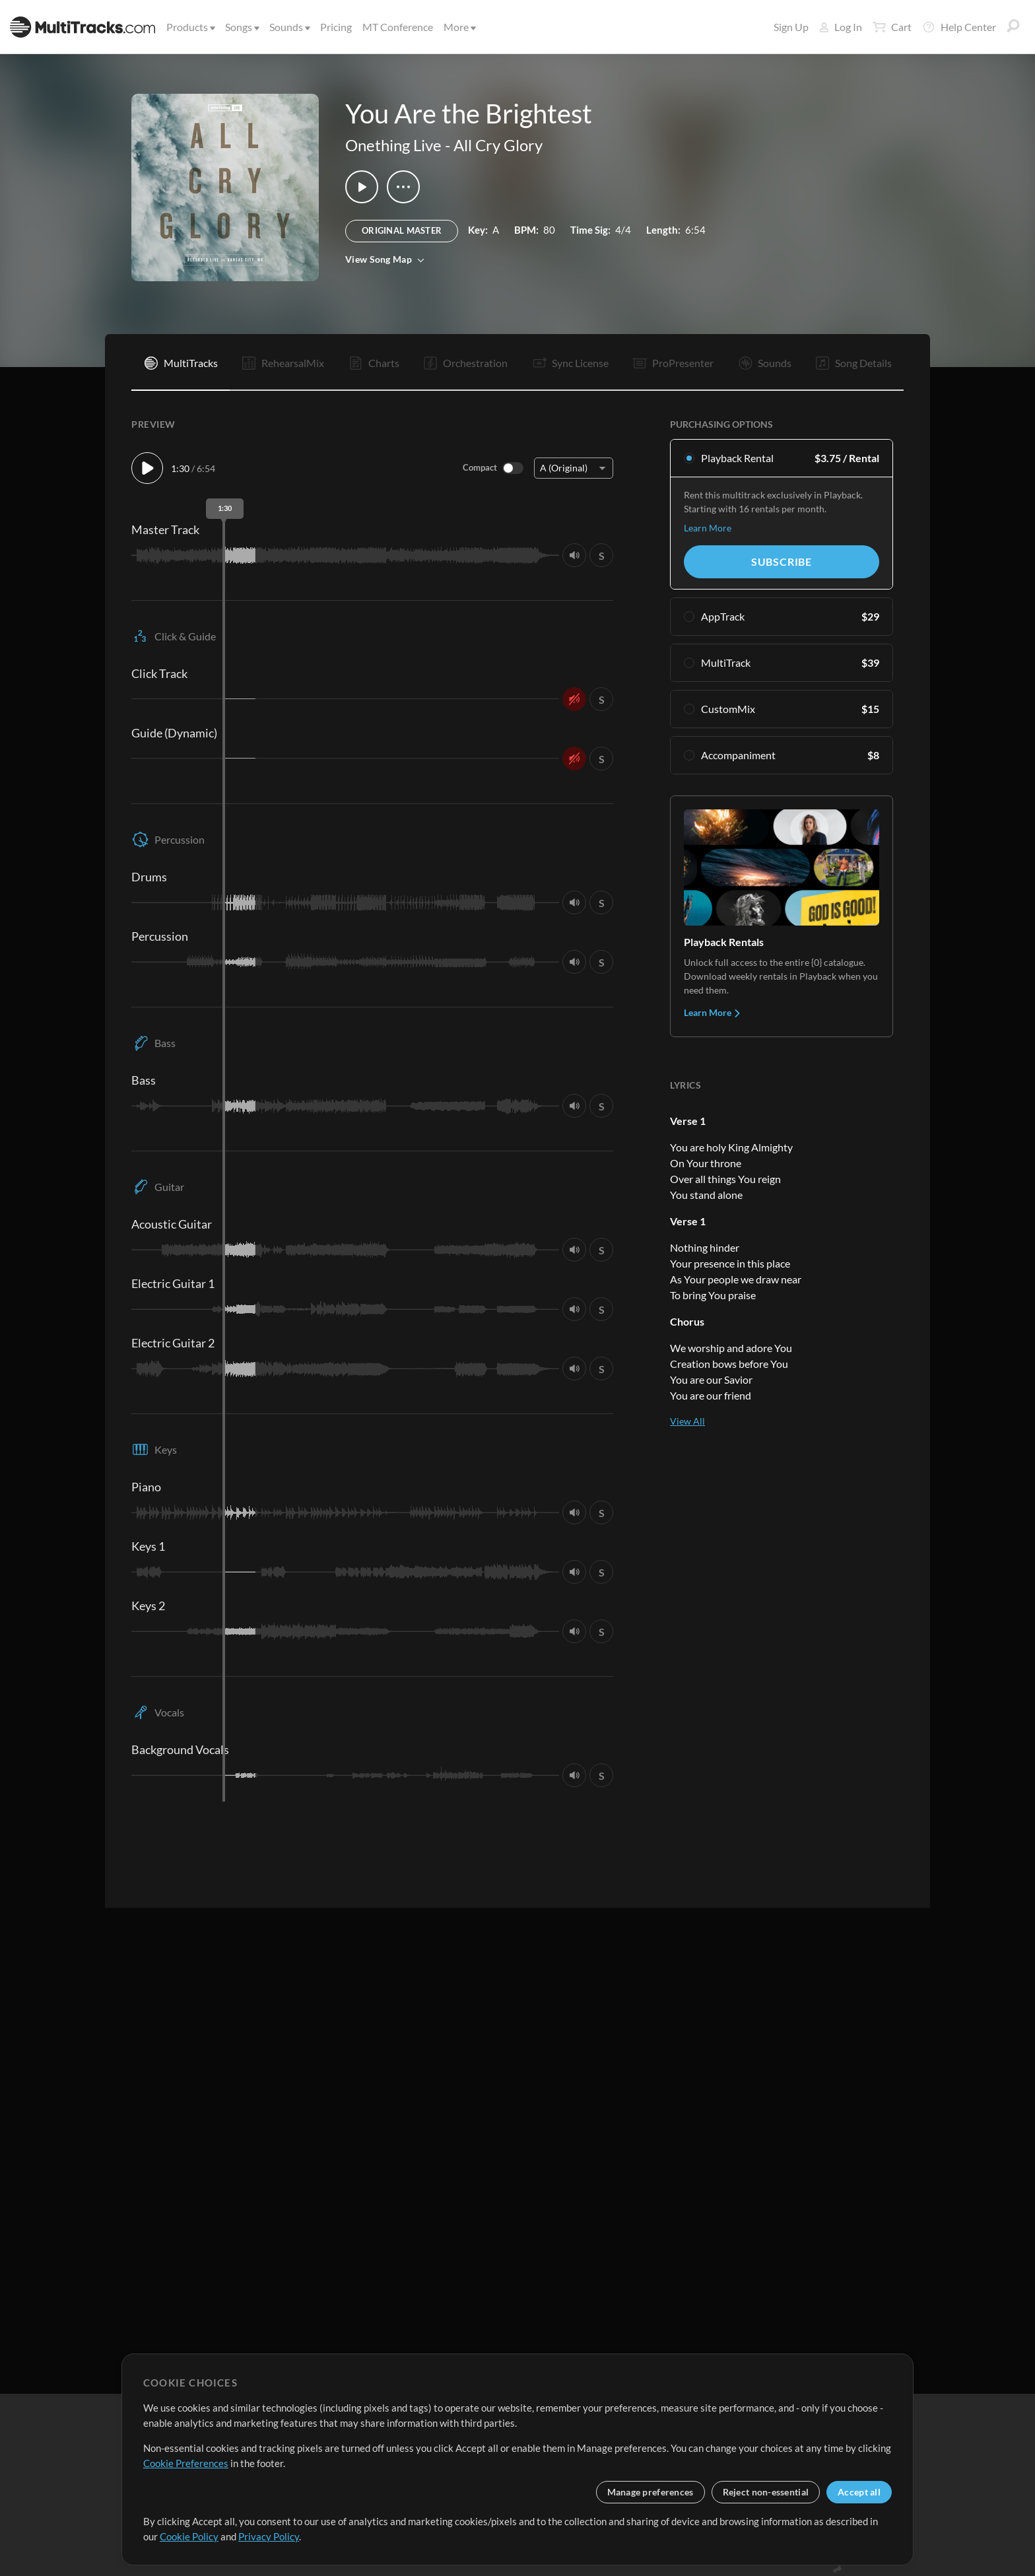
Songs (241, 26)
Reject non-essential (766, 2491)
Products (189, 26)
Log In (840, 26)
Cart (892, 27)
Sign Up (791, 26)
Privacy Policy (268, 2536)
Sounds (288, 26)
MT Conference (397, 26)
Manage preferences (650, 2491)
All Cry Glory (498, 144)
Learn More (707, 527)
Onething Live (393, 144)
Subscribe (781, 561)
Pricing (336, 26)
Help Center (959, 27)
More (459, 26)
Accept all (859, 2491)
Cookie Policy (189, 2536)
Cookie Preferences (185, 2463)
